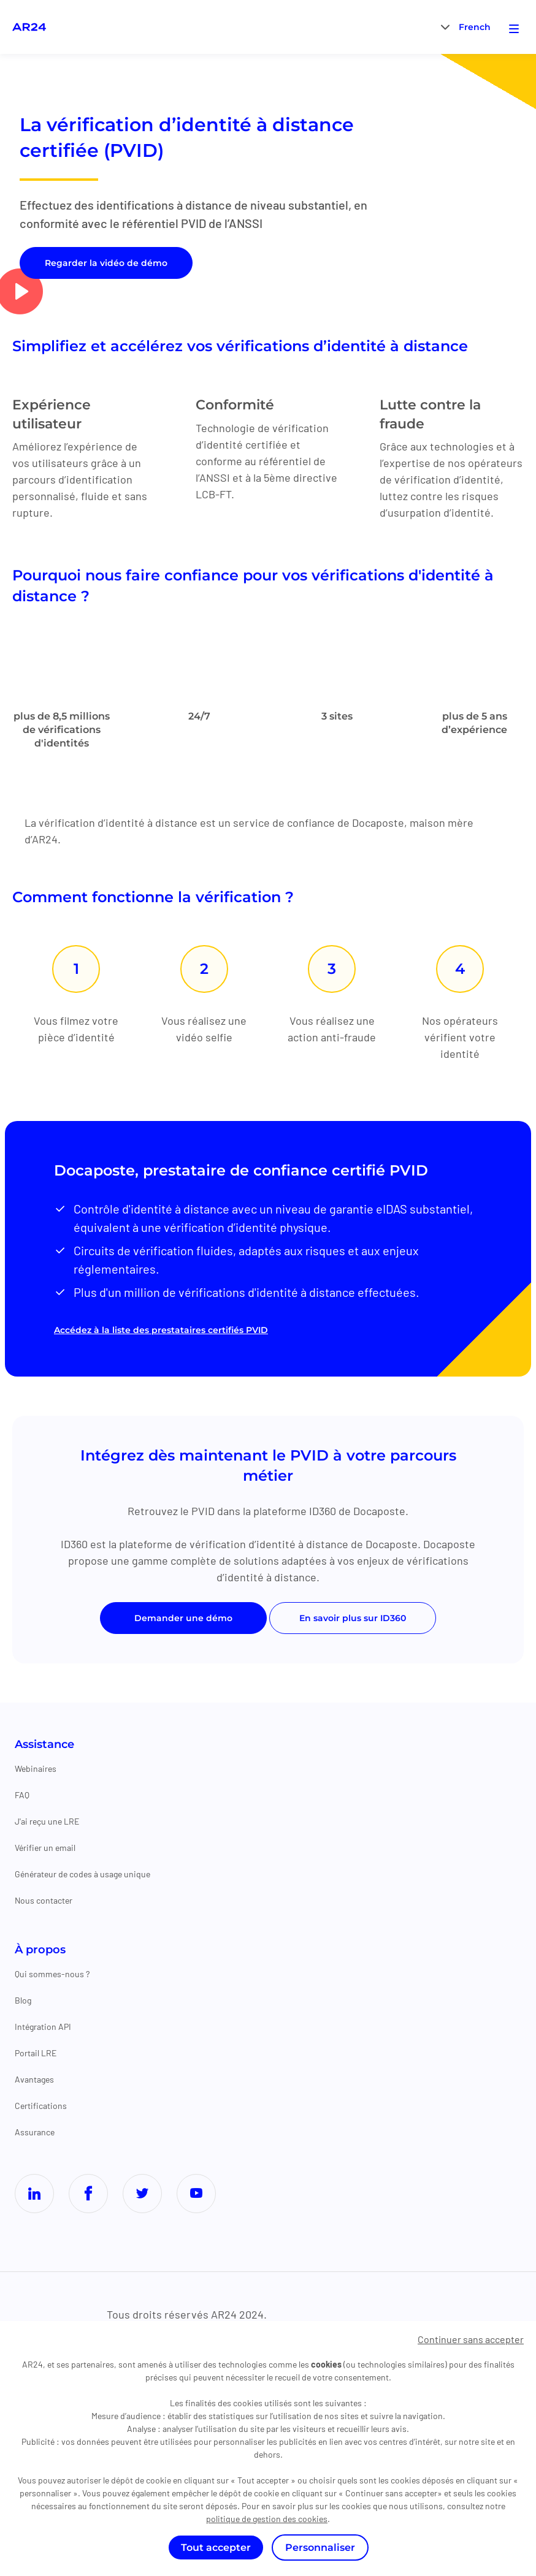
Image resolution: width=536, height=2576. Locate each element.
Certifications (41, 2107)
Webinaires (35, 1770)
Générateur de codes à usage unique (82, 1876)
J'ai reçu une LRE (47, 1823)
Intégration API (43, 2028)
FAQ (22, 1796)
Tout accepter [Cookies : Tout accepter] (216, 2547)
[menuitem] (475, 26)
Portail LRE (35, 2055)
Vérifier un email (45, 1849)
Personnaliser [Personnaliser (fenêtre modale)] (320, 2547)
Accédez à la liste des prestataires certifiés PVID (161, 1331)
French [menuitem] (475, 27)
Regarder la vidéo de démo (106, 262)
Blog (23, 2002)
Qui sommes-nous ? (52, 1975)
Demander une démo (183, 1619)
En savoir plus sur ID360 (352, 1619)
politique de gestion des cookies (266, 2518)
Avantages (34, 2081)
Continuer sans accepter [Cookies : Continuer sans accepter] (471, 2339)
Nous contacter (43, 1902)
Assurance (35, 2134)
